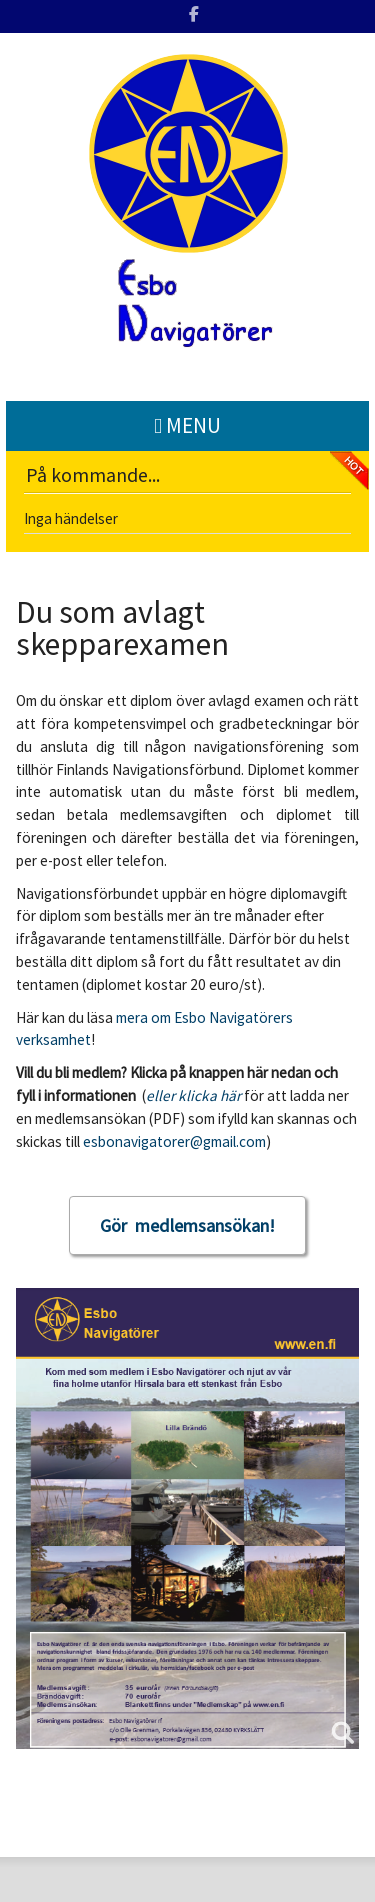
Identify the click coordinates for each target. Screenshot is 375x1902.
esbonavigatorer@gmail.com (174, 1141)
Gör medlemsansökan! (187, 1225)
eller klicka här (193, 1095)
